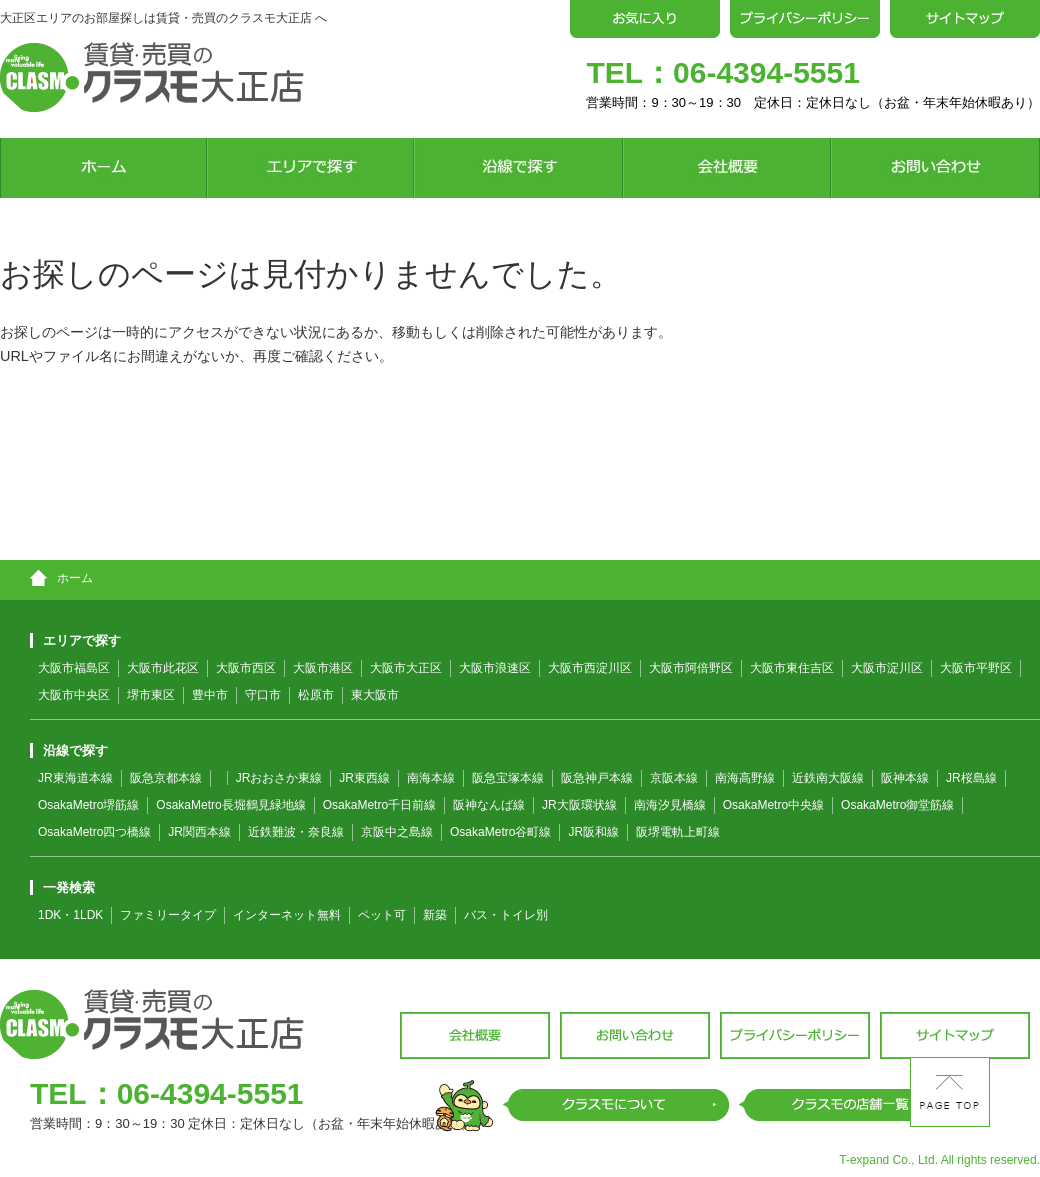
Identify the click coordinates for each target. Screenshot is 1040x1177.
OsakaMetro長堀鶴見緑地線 (230, 805)
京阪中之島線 (397, 832)
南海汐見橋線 (670, 805)
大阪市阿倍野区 (691, 668)
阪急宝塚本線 (508, 778)
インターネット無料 (287, 915)
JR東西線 (364, 778)
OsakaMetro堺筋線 (88, 805)
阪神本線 (905, 778)
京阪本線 (674, 778)
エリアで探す (75, 640)
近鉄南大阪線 (828, 778)
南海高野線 (745, 778)
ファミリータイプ (168, 915)
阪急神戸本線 (597, 778)
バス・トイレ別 (506, 915)
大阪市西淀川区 (590, 668)
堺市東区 (151, 695)
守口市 (263, 695)
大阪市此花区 (163, 668)
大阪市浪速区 (495, 668)
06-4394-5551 (766, 72)
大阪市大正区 (406, 668)
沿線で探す (69, 750)
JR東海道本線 (75, 778)
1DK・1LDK (70, 915)
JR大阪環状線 (579, 805)
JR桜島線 (971, 778)
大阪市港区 (323, 668)
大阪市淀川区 (887, 668)
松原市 (316, 695)
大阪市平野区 (976, 668)
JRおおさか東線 (279, 778)
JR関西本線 (199, 832)
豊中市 (210, 695)
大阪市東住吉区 (792, 668)
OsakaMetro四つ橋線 (94, 832)
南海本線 (431, 778)
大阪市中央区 (74, 695)
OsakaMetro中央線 (773, 805)
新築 (435, 915)
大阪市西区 (246, 668)
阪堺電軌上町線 (678, 832)
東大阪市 (375, 695)
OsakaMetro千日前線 (379, 805)
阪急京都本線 (166, 778)
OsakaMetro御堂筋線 (897, 805)
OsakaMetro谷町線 (500, 832)
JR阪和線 (593, 832)
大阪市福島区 (74, 668)
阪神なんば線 (489, 805)
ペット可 (382, 915)
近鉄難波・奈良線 (296, 832)
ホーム (61, 578)
